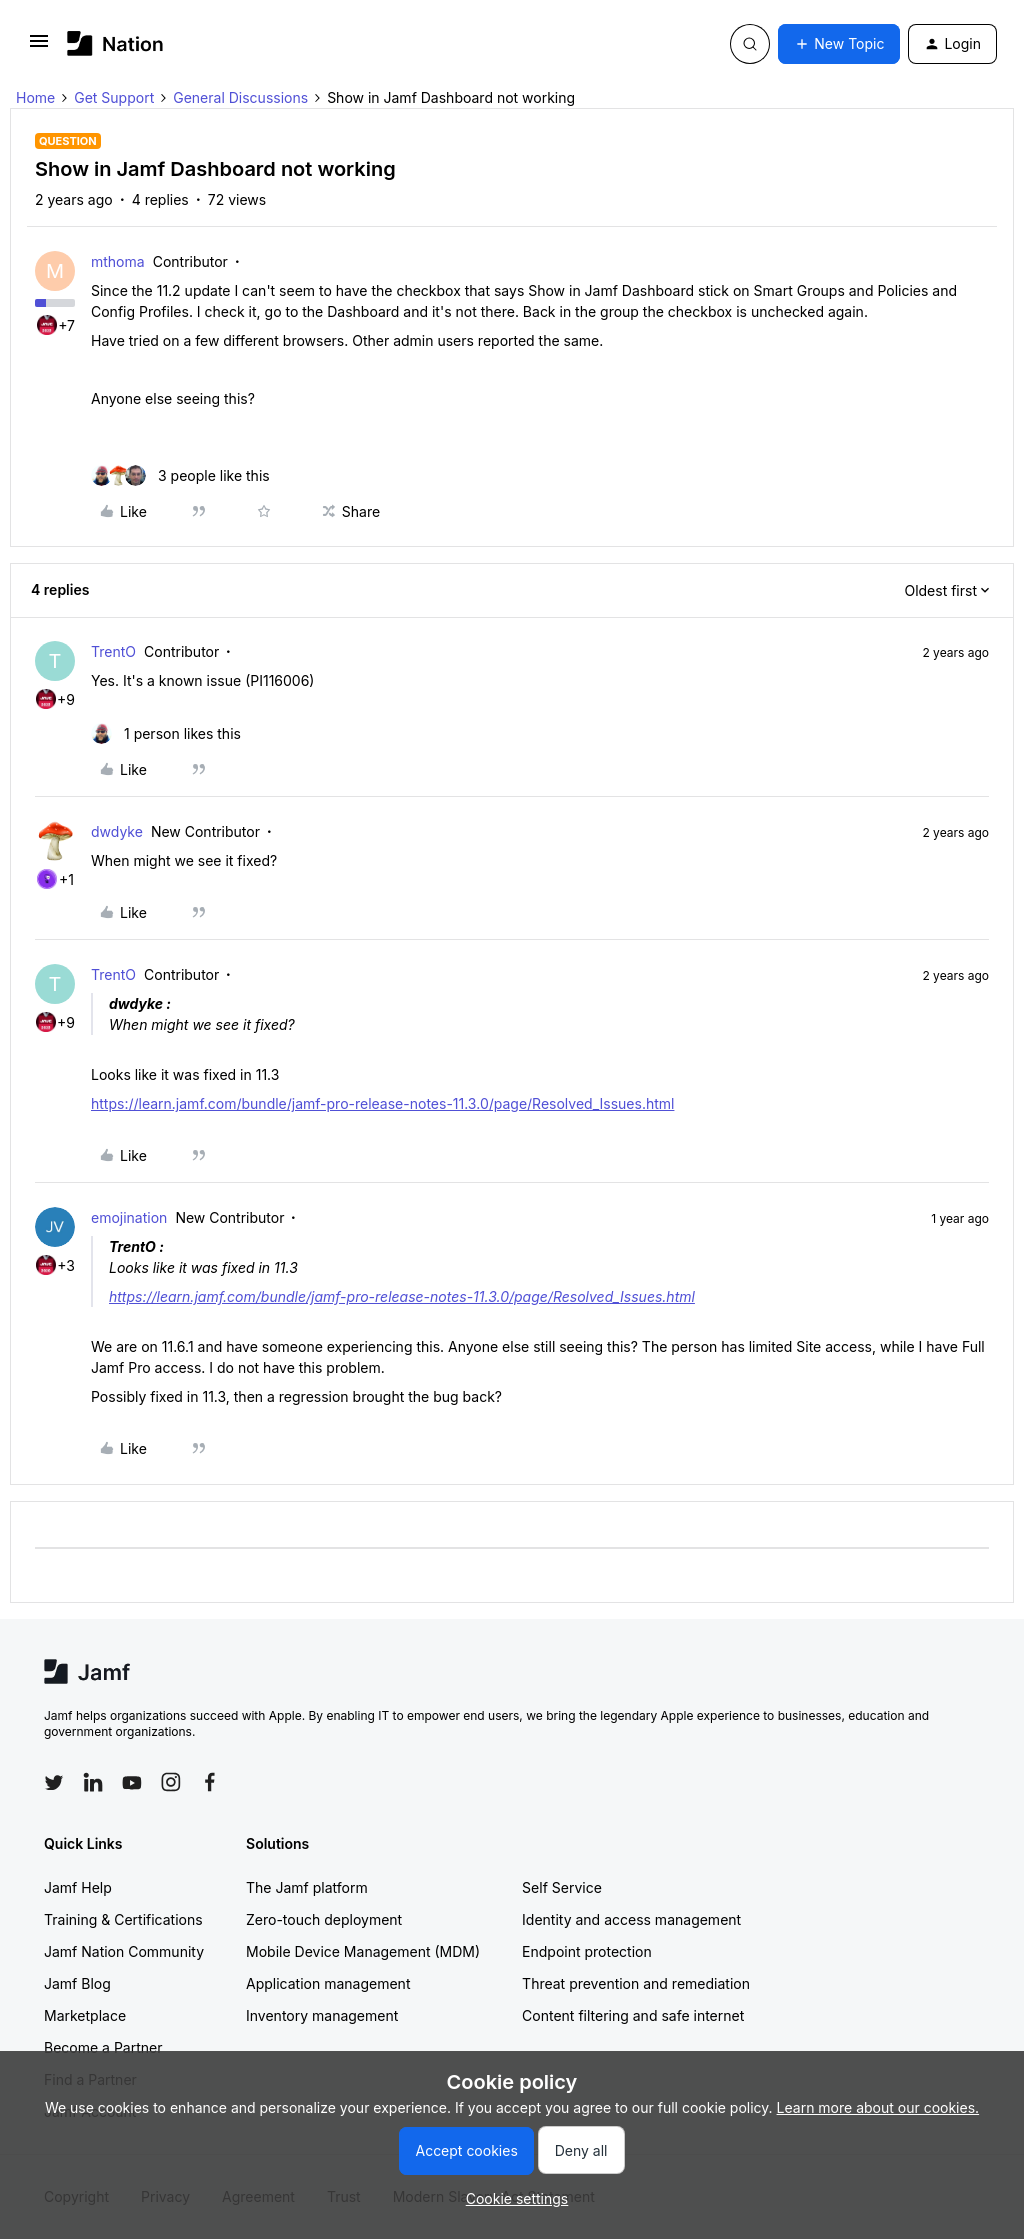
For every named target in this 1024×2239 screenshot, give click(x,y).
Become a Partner (103, 2047)
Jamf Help (78, 1887)
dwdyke (117, 831)
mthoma (118, 261)
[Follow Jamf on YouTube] (132, 1782)
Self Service (562, 1887)
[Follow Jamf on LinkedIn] (93, 1782)
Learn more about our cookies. (878, 2107)
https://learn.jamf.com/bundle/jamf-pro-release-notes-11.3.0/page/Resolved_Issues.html (382, 1103)
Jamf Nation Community (124, 1951)
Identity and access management (631, 1919)
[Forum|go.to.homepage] (115, 43)
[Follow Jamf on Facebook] (210, 1782)
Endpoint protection (587, 1951)
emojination (129, 1217)
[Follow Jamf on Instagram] (171, 1782)
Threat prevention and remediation (636, 1983)
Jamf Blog (77, 1983)
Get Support (114, 97)
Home (35, 97)
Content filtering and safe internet (633, 2015)
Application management (328, 1983)
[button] (39, 47)
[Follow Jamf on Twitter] (54, 1783)
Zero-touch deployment (324, 1919)
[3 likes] (180, 475)
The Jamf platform (307, 1887)
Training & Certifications (123, 1919)
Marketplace (85, 2015)
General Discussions (240, 97)
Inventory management (322, 2015)
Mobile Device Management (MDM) (363, 1951)
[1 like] (166, 733)
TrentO (113, 651)
